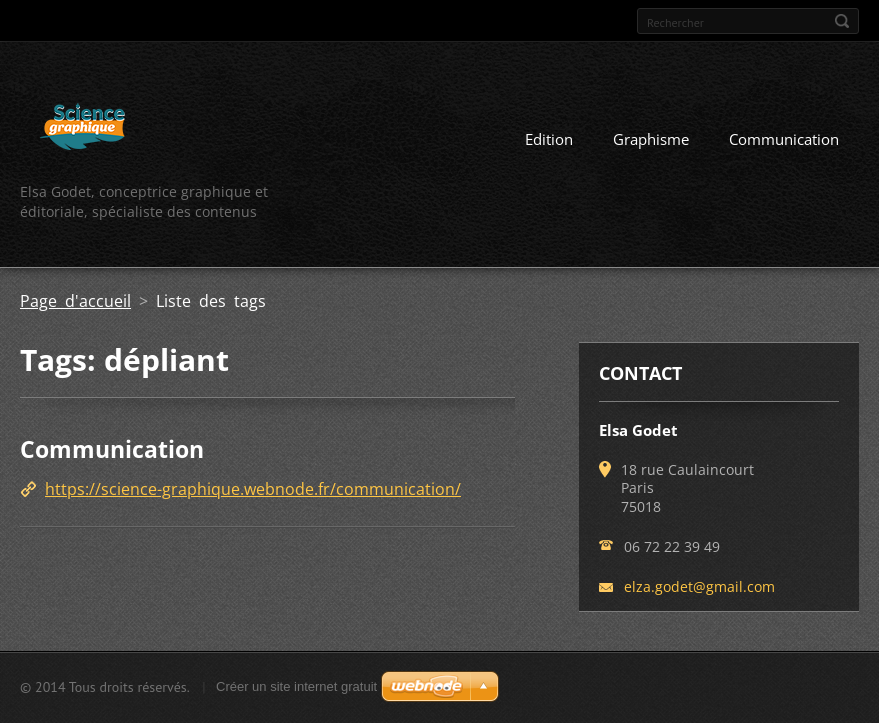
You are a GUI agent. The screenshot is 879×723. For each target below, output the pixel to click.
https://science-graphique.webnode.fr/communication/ (253, 489)
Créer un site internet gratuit (296, 686)
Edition (549, 139)
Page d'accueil (75, 301)
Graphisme (651, 139)
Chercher (842, 21)
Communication (784, 139)
